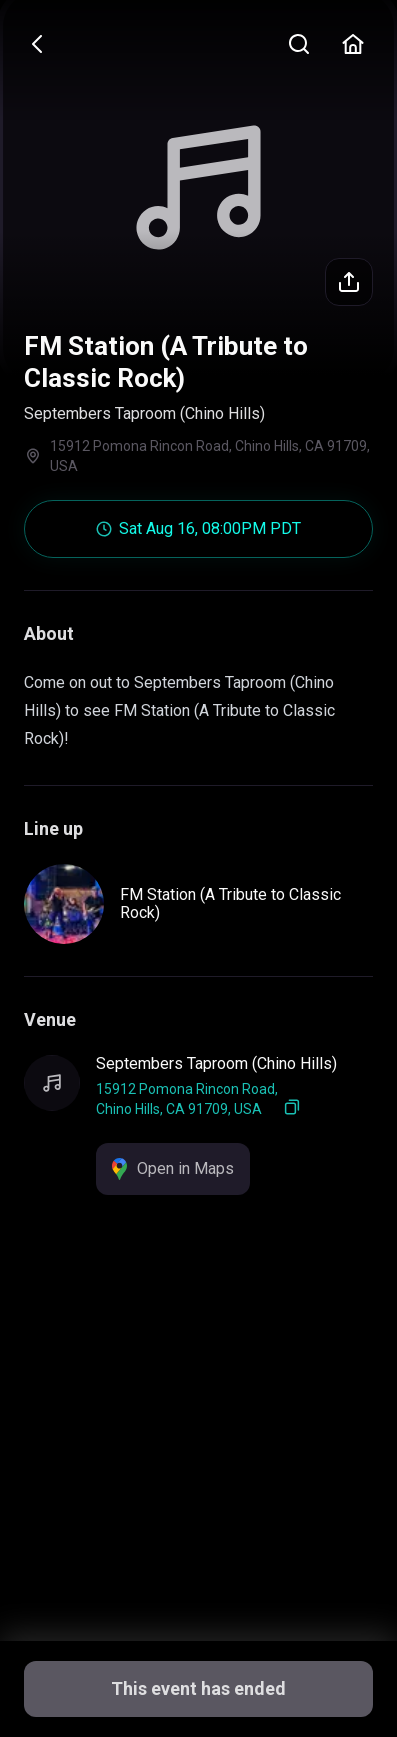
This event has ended (198, 1688)
